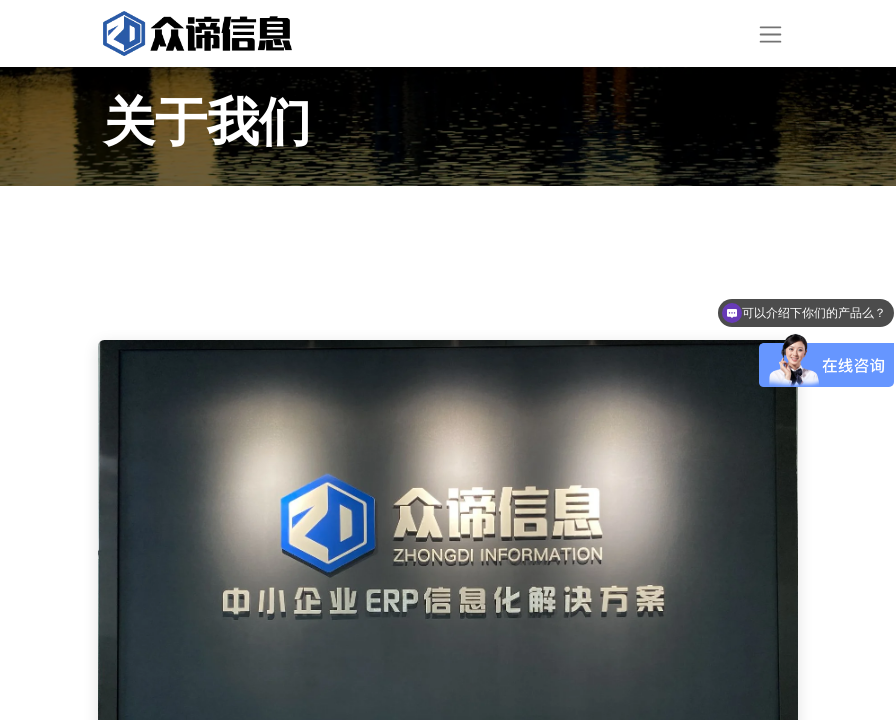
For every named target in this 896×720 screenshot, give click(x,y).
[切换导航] (770, 33)
